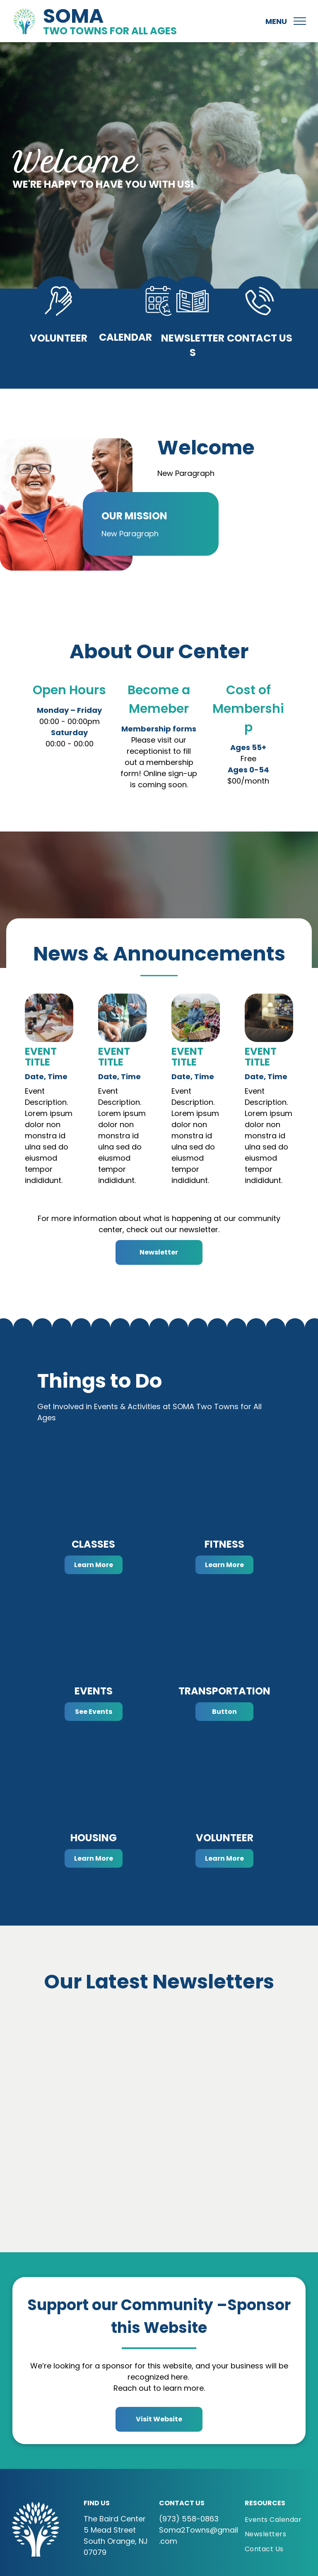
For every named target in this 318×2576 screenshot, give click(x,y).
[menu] (300, 21)
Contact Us (259, 338)
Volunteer (58, 338)
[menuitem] (281, 2519)
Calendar (125, 337)
